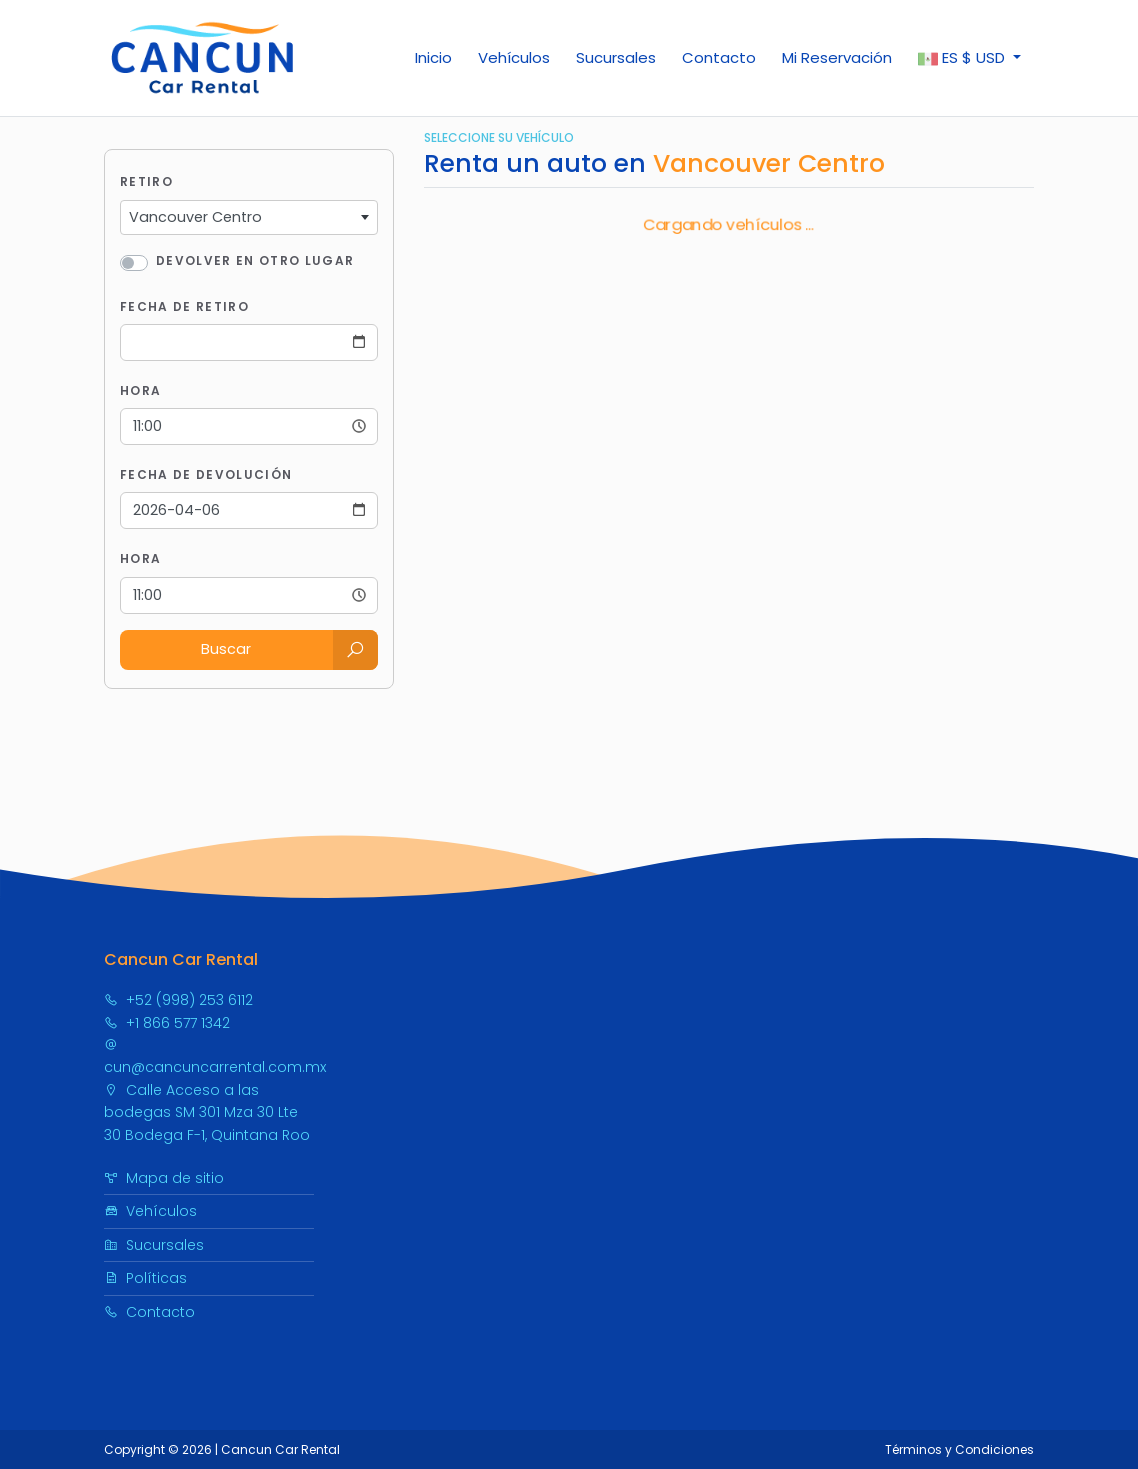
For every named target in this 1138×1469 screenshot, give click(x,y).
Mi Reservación (837, 57)
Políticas (145, 1278)
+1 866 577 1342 (167, 1023)
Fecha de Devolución (206, 474)
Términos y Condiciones (959, 1449)
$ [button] (963, 58)
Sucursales (616, 57)
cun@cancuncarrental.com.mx (215, 1057)
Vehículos (514, 57)
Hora (140, 390)
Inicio (433, 57)
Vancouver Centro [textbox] (195, 217)
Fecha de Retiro (184, 306)
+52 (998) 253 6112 (178, 1000)
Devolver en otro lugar (255, 260)
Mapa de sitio (164, 1178)
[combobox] (249, 218)
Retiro (146, 181)
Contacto (719, 57)
